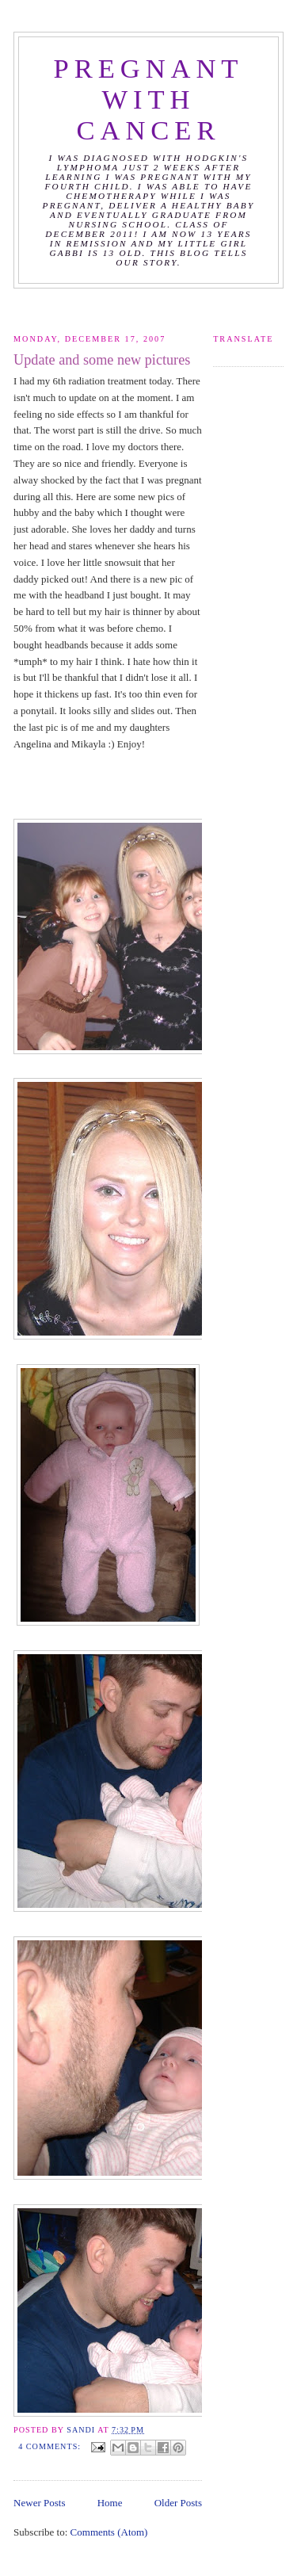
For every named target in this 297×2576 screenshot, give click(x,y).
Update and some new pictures (101, 360)
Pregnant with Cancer (149, 99)
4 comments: (51, 2446)
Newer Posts (39, 2503)
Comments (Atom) (109, 2532)
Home (110, 2503)
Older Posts (178, 2503)
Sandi (82, 2429)
